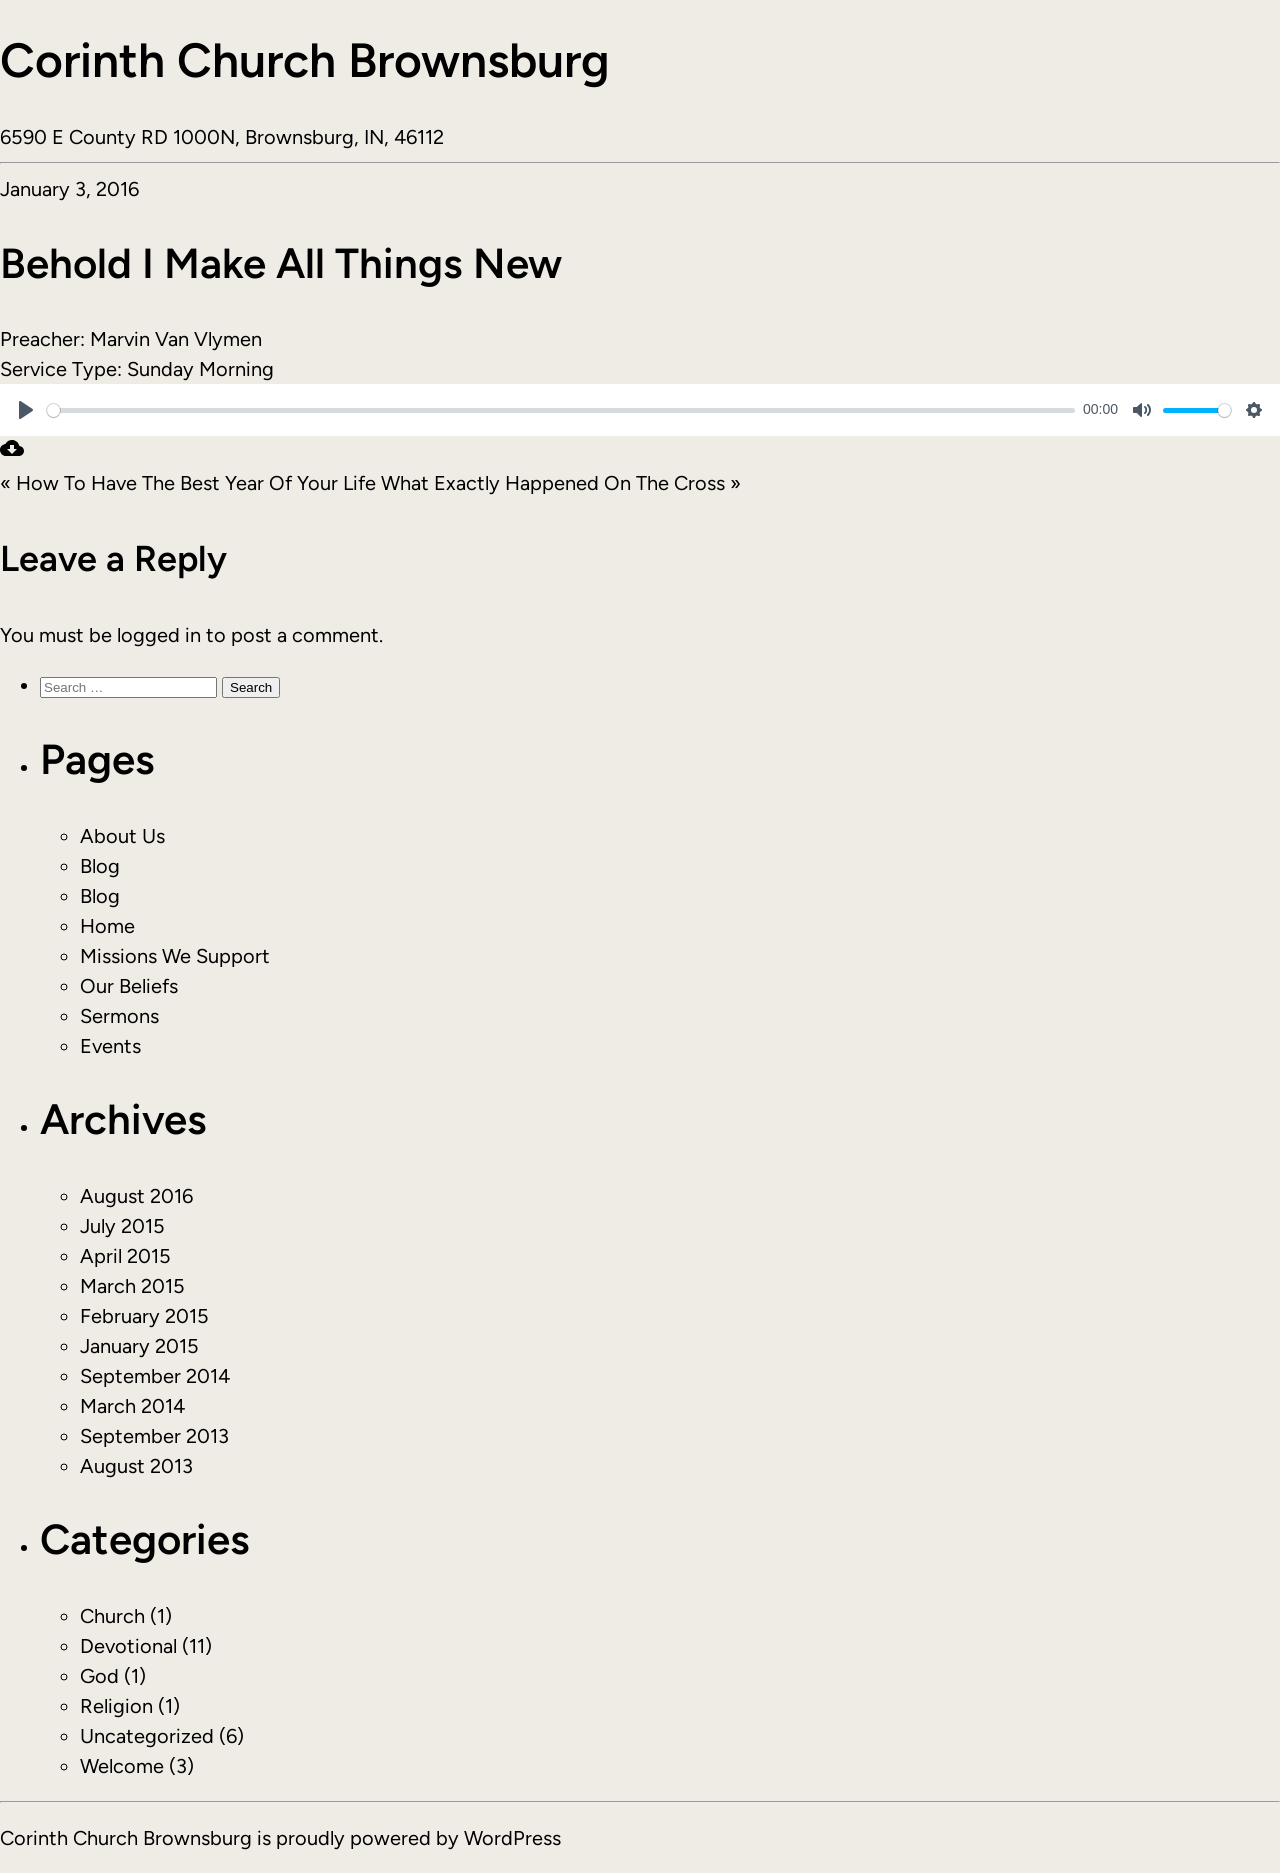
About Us (122, 836)
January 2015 (139, 1346)
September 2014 (155, 1376)
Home (107, 926)
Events (110, 1046)
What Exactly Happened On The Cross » (561, 483)
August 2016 (136, 1196)
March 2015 (132, 1286)
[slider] (561, 410)
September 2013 (154, 1436)
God (99, 1676)
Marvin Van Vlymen (176, 339)
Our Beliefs (129, 986)
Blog (100, 866)
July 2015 (122, 1226)
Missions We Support (175, 956)
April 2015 (125, 1256)
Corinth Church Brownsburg (305, 60)
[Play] (26, 410)
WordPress (512, 1838)
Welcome (122, 1766)
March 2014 (132, 1406)
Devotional (128, 1646)
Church (112, 1616)
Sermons (119, 1016)
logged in (159, 635)
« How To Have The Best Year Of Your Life (188, 483)
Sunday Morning (200, 369)
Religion (116, 1706)
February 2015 (144, 1316)
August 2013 (136, 1466)
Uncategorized (147, 1736)
